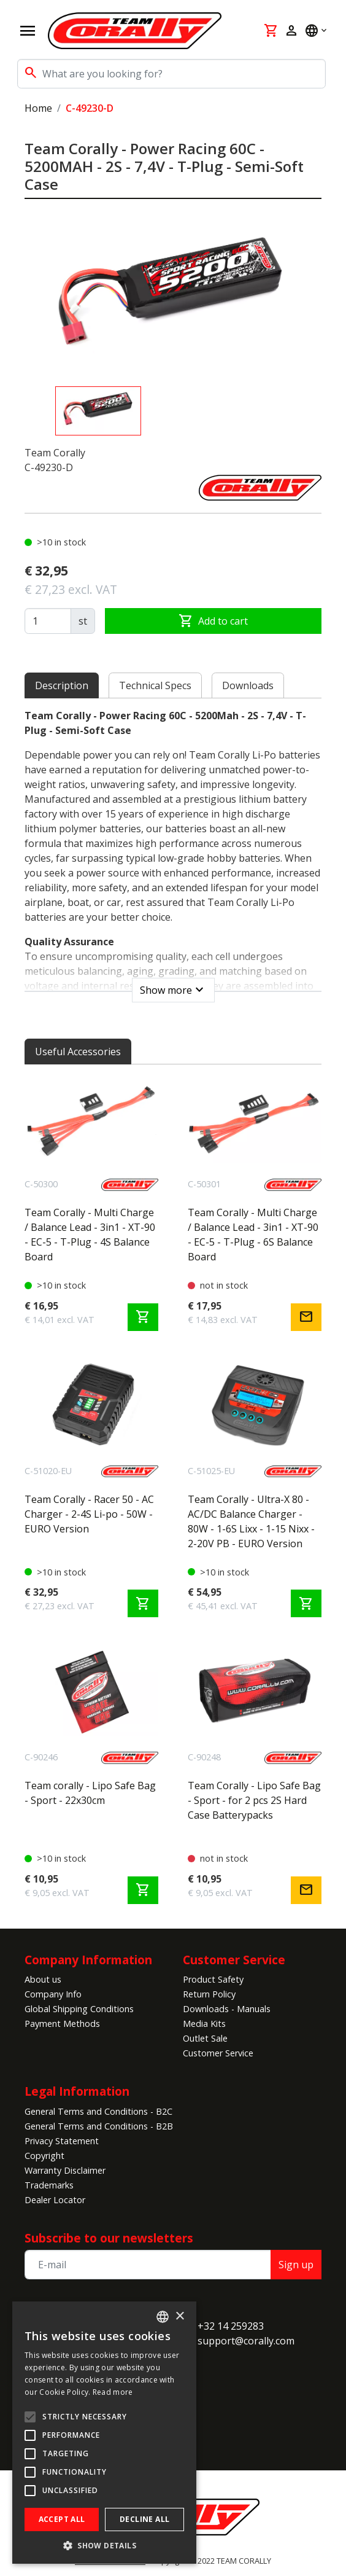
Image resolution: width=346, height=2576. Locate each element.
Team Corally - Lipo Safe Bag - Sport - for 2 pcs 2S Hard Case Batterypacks (254, 1800)
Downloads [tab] (248, 685)
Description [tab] (61, 685)
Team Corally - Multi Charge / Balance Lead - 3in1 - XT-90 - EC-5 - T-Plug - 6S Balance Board (253, 1234)
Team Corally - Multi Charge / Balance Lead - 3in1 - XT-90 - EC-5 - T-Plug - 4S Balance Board (90, 1234)
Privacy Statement (62, 2141)
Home (38, 108)
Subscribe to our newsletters (109, 2238)
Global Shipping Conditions (79, 2009)
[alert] (104, 2432)
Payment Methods (62, 2023)
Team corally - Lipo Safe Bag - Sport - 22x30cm (90, 1793)
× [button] (179, 2316)
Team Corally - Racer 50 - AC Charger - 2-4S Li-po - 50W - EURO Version (89, 1514)
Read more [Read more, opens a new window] (113, 2392)
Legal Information (77, 2091)
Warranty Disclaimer (65, 2170)
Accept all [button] (62, 2519)
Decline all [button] (144, 2519)
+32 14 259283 (231, 2326)
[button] (104, 2545)
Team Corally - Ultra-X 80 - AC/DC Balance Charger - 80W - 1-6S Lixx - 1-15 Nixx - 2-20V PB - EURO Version (251, 1521)
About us (43, 1979)
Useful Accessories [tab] (78, 1051)
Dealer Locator (55, 2200)
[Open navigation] (27, 30)
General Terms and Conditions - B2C (98, 2111)
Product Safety (213, 1979)
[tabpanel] (173, 851)
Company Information (88, 1959)
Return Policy (209, 1994)
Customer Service (234, 1959)
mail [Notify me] (306, 1316)
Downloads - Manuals (227, 2009)
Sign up (296, 2264)
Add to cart (213, 621)
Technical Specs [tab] (155, 685)
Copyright (44, 2155)
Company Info (53, 1994)
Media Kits (204, 2023)
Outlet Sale (205, 2038)
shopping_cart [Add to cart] (143, 1316)
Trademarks (49, 2185)
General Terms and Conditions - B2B (99, 2126)
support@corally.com (246, 2341)
